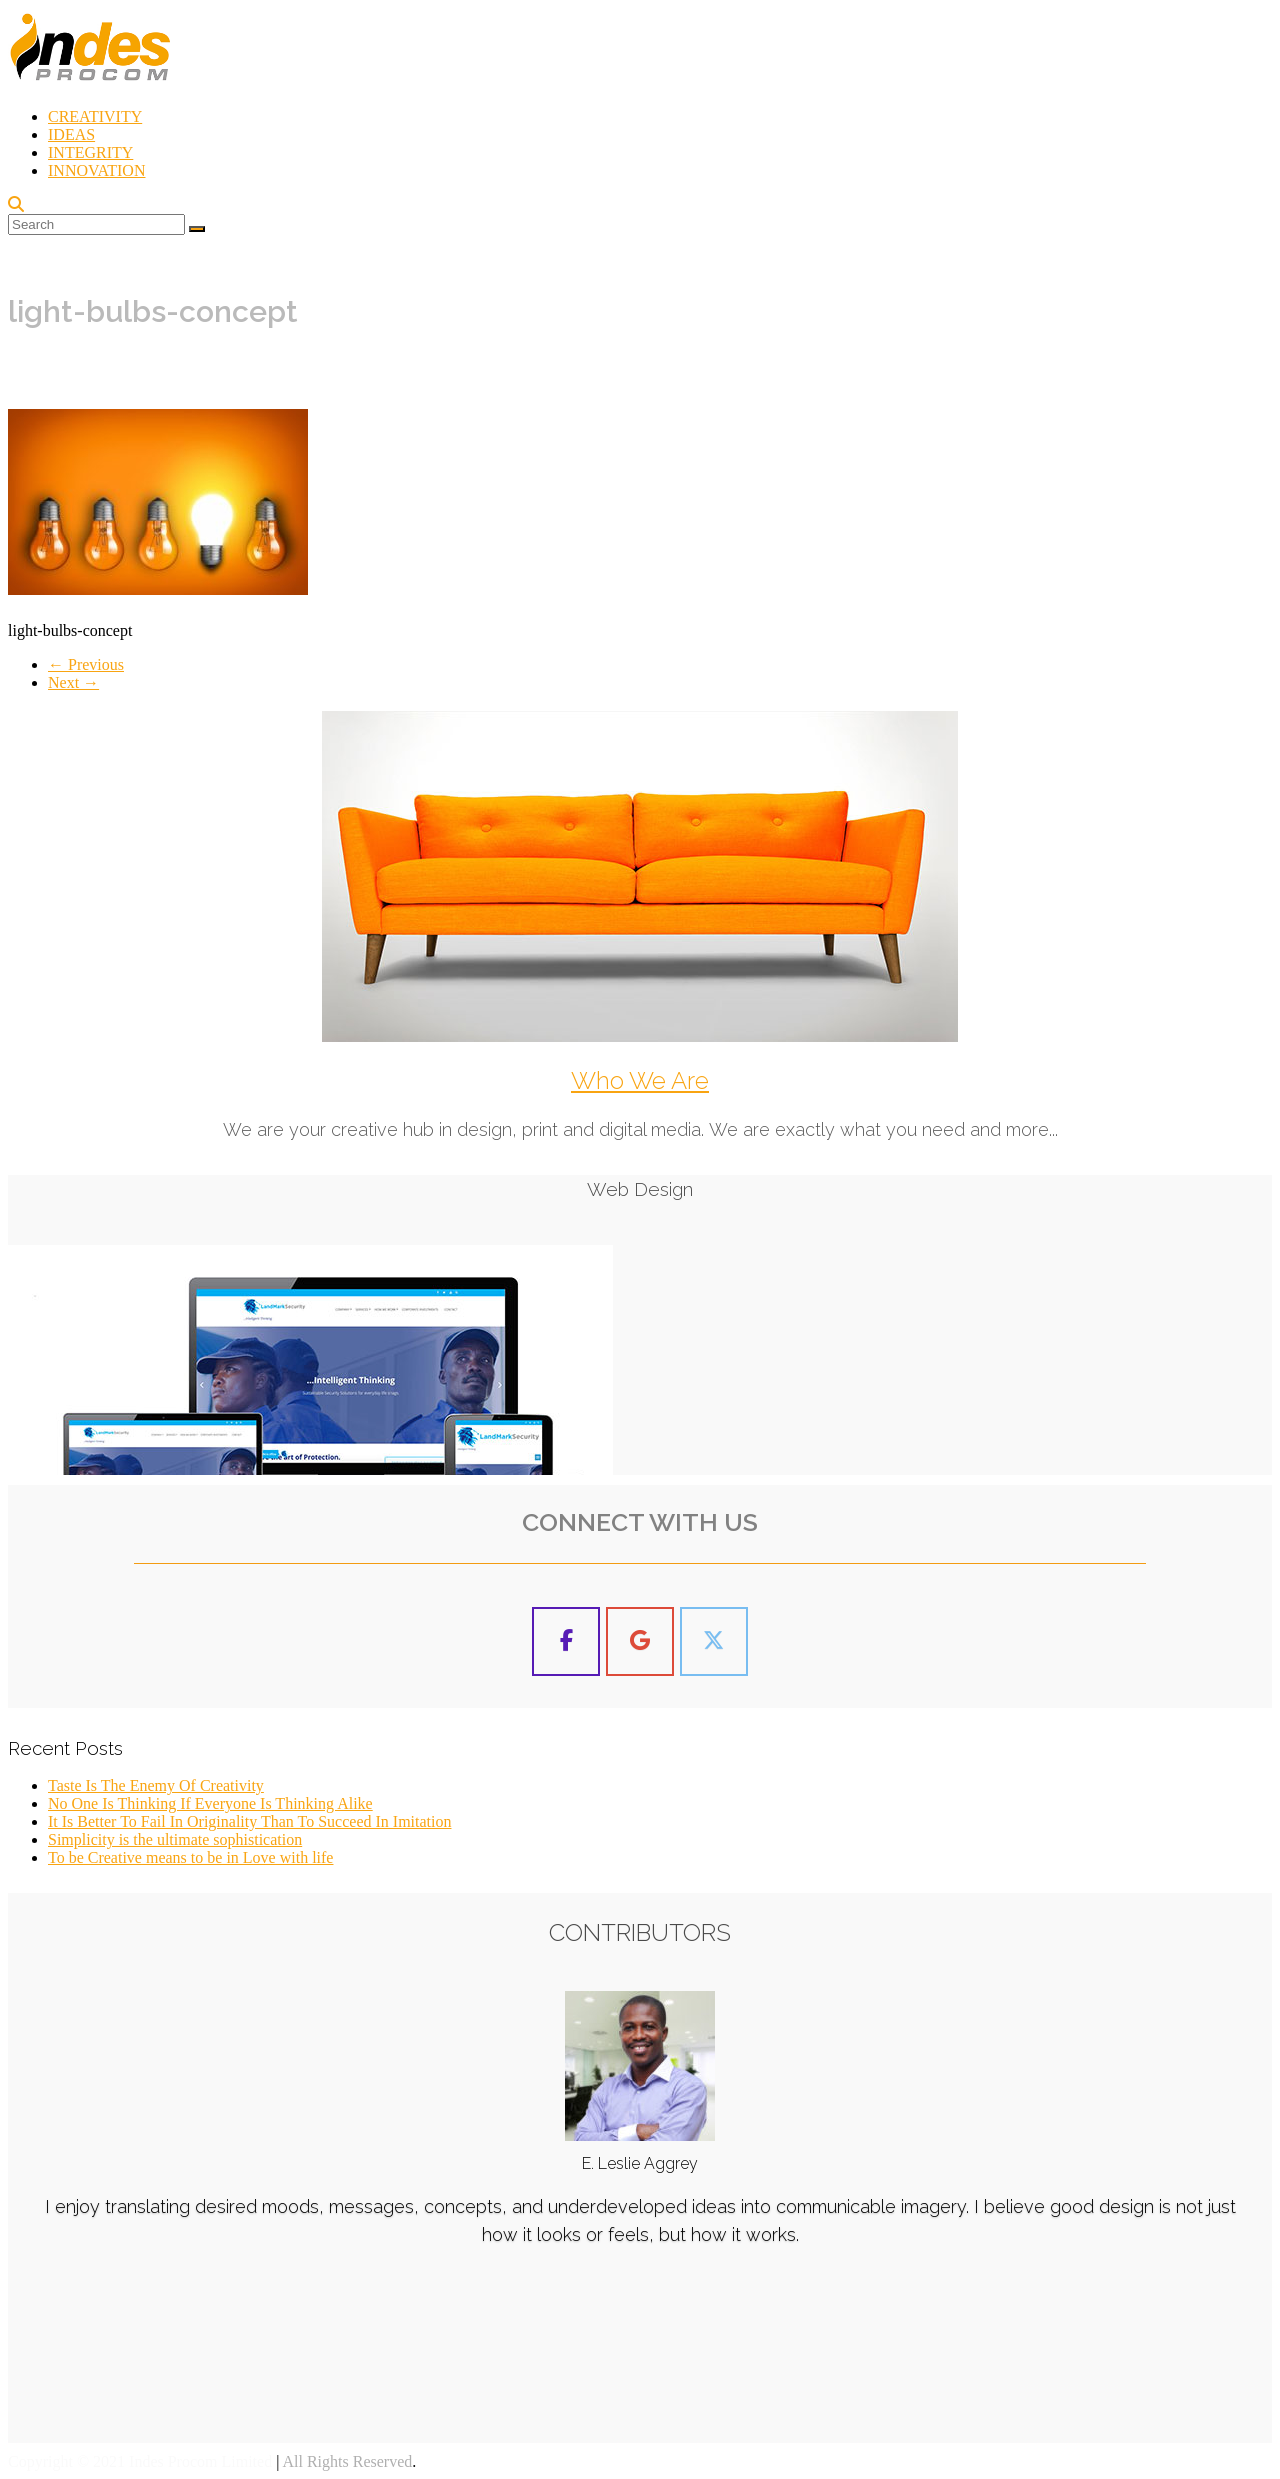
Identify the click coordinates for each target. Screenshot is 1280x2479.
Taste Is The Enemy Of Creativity (156, 1785)
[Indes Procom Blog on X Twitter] (714, 1641)
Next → (73, 682)
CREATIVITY (95, 116)
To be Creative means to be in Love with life (190, 1857)
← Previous (86, 664)
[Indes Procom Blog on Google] (640, 1641)
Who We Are (640, 1080)
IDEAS (71, 134)
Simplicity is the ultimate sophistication (175, 1839)
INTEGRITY (90, 152)
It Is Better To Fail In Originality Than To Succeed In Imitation (249, 1821)
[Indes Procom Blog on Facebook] (566, 1641)
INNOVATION (96, 170)
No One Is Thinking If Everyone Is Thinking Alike (210, 1803)
